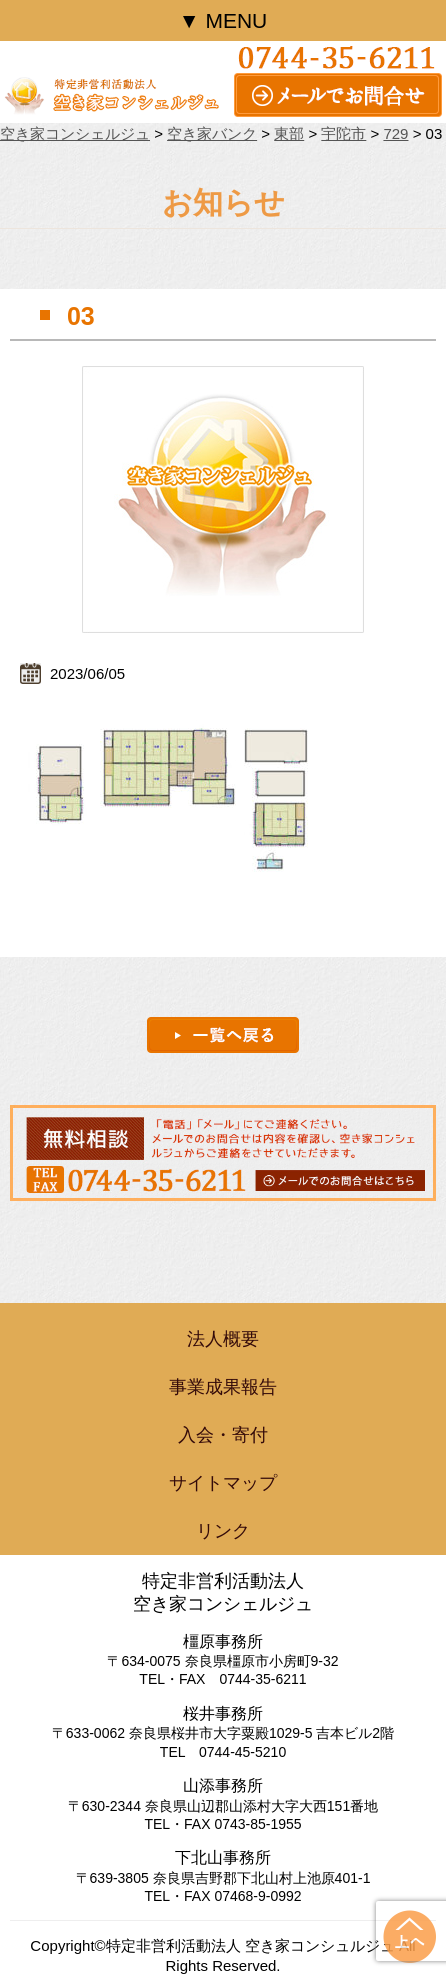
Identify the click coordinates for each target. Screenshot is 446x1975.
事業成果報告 (223, 1387)
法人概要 (223, 1339)
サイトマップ (223, 1483)
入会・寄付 (223, 1435)
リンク (223, 1531)
